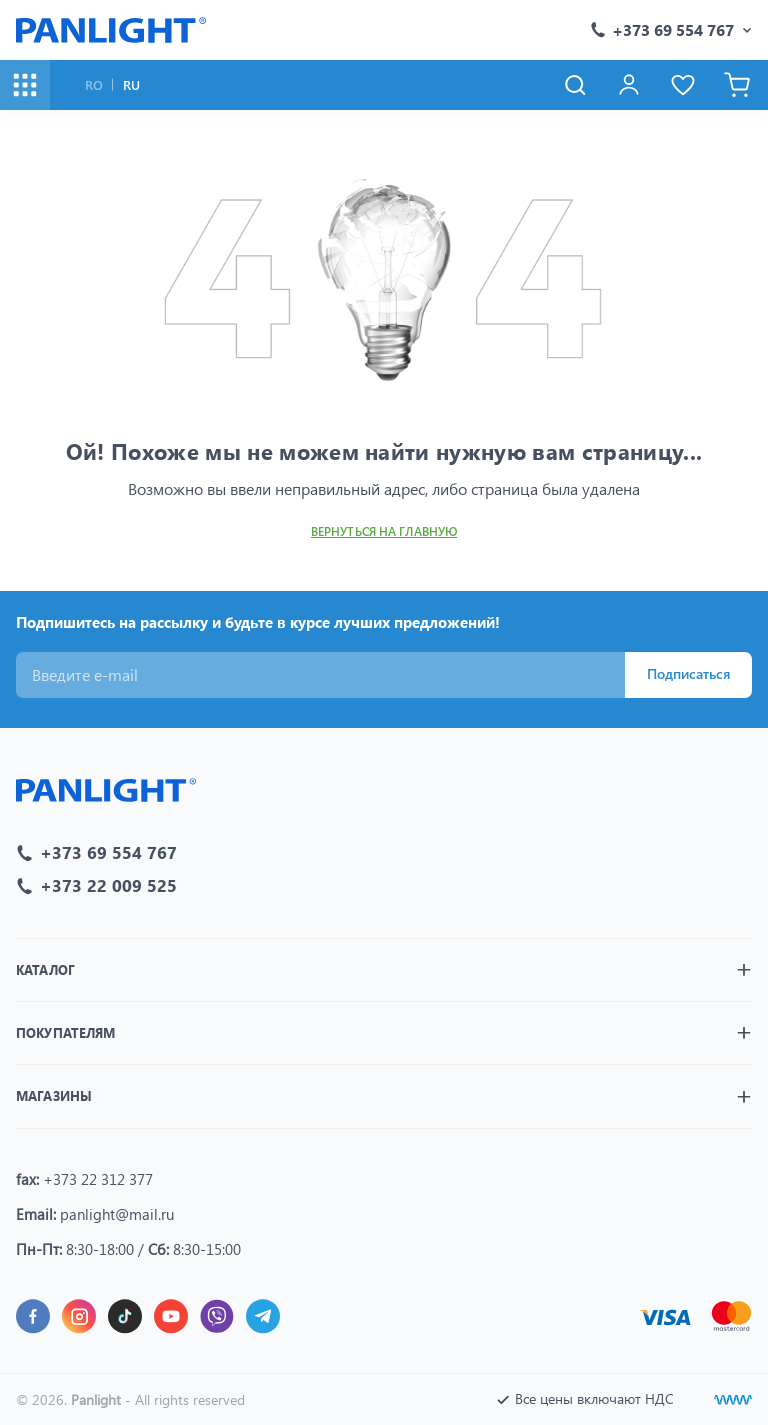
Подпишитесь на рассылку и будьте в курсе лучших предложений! (258, 622)
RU (131, 84)
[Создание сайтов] (733, 1400)
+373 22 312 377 (98, 1179)
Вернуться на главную (384, 531)
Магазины (54, 1095)
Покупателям (65, 1032)
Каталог (45, 969)
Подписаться (688, 673)
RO (94, 84)
